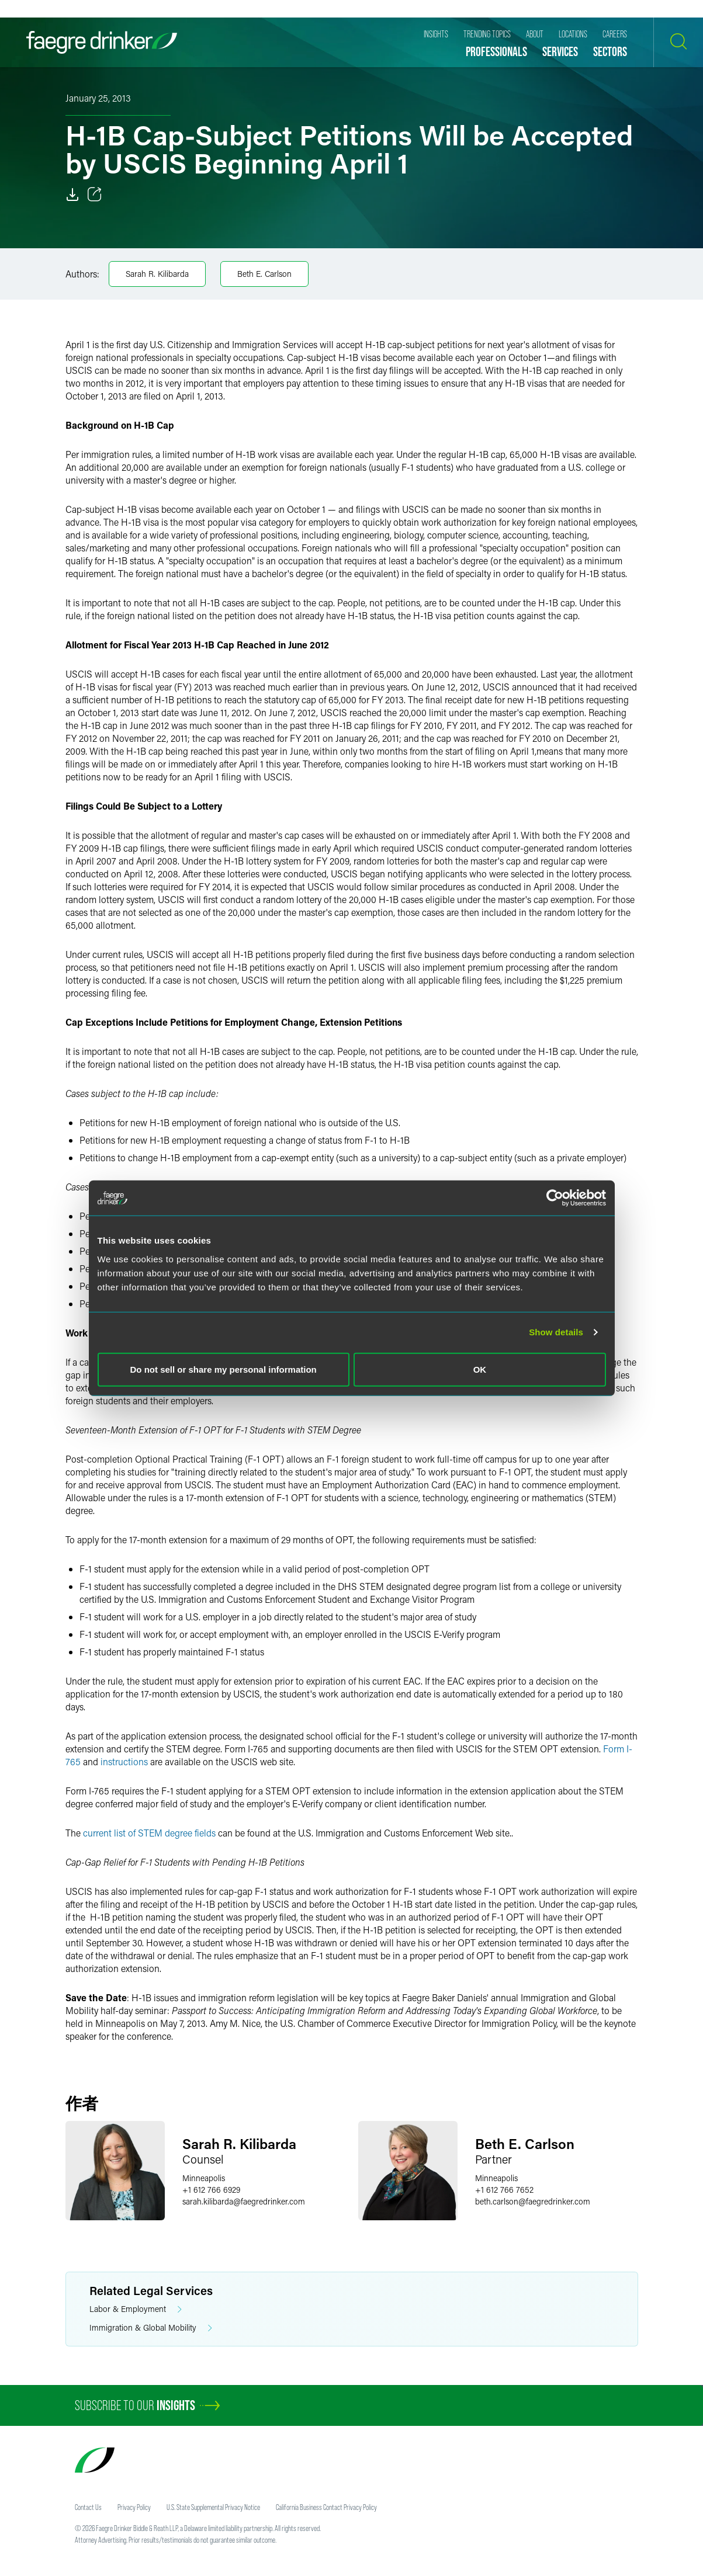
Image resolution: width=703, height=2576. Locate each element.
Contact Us (88, 2507)
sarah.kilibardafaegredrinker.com (243, 2201)
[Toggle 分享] (95, 194)
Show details (556, 1332)
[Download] (72, 194)
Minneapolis (203, 2177)
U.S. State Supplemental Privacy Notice (213, 2507)
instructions (125, 1761)
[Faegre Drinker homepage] (101, 42)
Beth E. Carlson (264, 273)
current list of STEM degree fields (149, 1833)
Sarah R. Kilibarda (157, 273)
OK (480, 1369)
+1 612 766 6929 (211, 2189)
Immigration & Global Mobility (150, 2328)
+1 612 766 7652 (504, 2189)
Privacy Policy (134, 2507)
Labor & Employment (135, 2309)
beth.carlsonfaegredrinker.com (532, 2201)
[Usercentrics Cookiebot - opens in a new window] (555, 1198)
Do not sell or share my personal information (223, 1369)
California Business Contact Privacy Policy (326, 2507)
